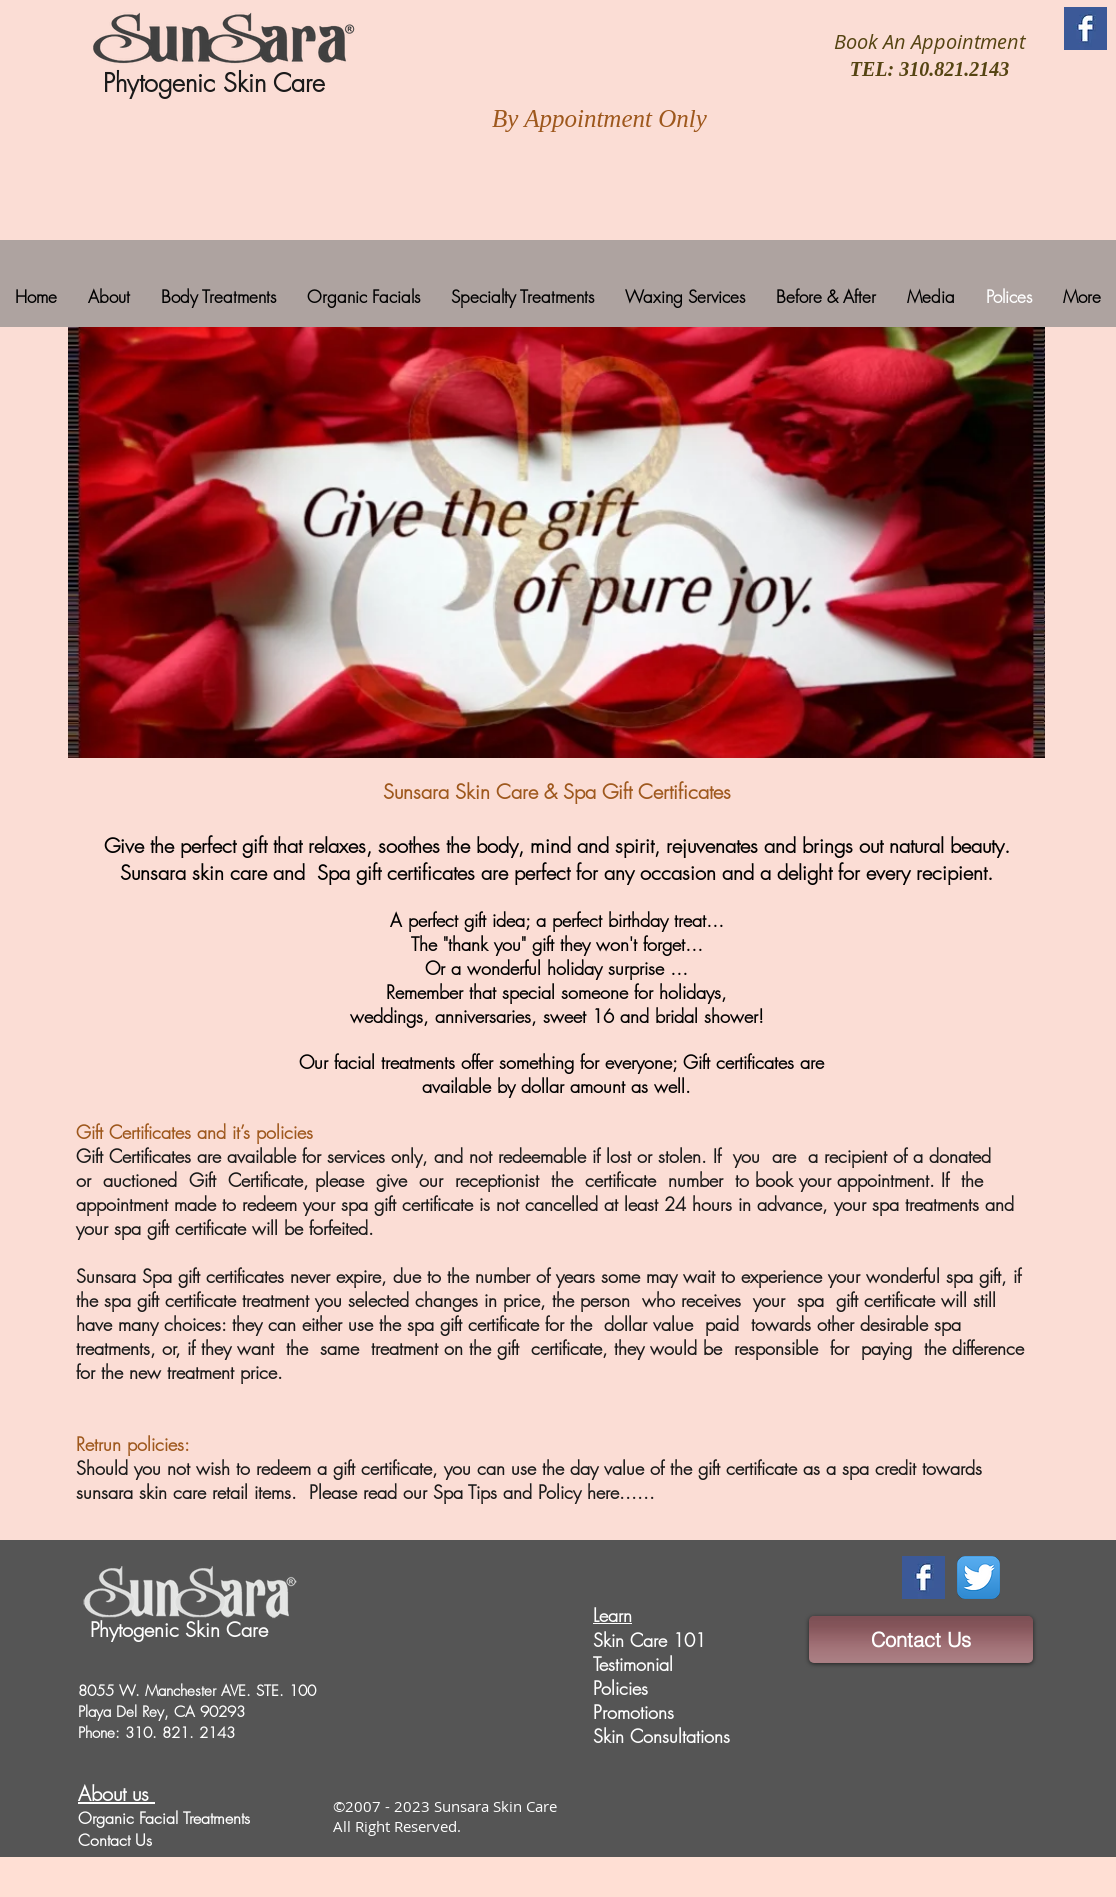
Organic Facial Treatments (164, 1818)
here (603, 1492)
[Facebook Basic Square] (1085, 28)
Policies (620, 1688)
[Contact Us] (921, 1639)
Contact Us (115, 1840)
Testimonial (633, 1664)
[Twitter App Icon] (978, 1577)
